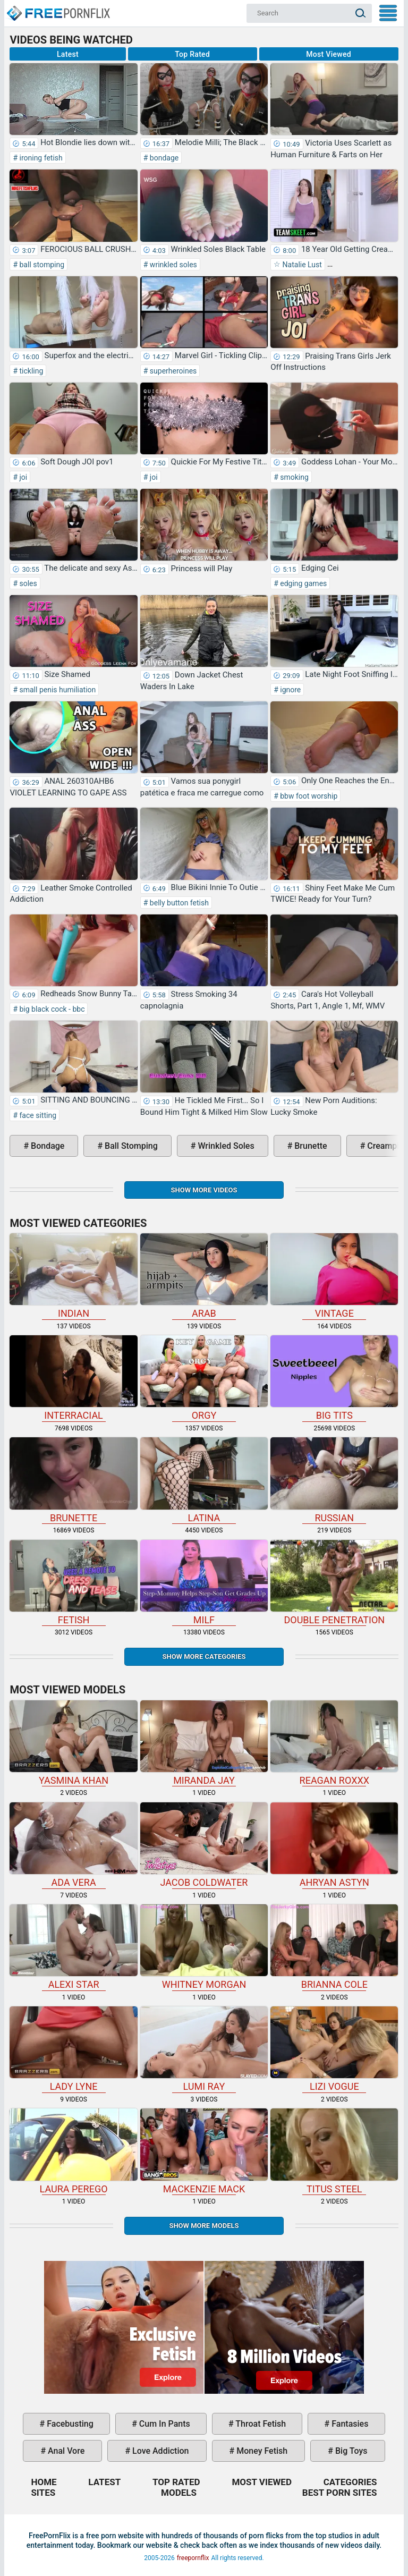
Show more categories (203, 1656)
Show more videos (204, 1190)
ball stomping (41, 264)
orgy (204, 1378)
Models (179, 2492)
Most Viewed (328, 54)
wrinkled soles (172, 264)
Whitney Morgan (204, 1947)
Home (58, 8)
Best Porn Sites (339, 2492)
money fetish (260, 2451)
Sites (43, 2492)
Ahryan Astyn (334, 1845)
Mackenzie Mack (204, 2151)
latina (204, 1480)
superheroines (172, 371)
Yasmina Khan (73, 1743)
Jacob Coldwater (204, 1845)
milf (204, 1582)
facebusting (69, 2424)
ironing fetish (40, 158)
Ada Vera (73, 1845)
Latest (68, 54)
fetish (73, 1582)
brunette (309, 1146)
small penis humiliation (57, 689)
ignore (289, 689)
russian (334, 1480)
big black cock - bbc (51, 1009)
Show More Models (204, 2226)
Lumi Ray (204, 2049)
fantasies (348, 2424)
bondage (163, 158)
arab (204, 1276)
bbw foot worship (308, 796)
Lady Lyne (73, 2049)
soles (27, 583)
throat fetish (260, 2424)
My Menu (388, 13)
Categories (350, 2482)
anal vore (65, 2451)
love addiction (159, 2451)
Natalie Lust (301, 264)
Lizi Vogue (334, 2049)
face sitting (37, 1115)
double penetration (334, 1582)
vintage (334, 1276)
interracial (73, 1378)
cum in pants (163, 2424)
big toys (350, 2451)
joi (22, 477)
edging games (302, 583)
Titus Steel (334, 2151)
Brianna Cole (334, 1947)
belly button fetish (178, 903)
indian (73, 1276)
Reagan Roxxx (334, 1743)
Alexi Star (73, 1947)
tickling (30, 371)
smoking (293, 477)
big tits (334, 1378)
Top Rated (192, 54)
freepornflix (193, 2558)
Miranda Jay (204, 1743)
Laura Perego (73, 2151)
